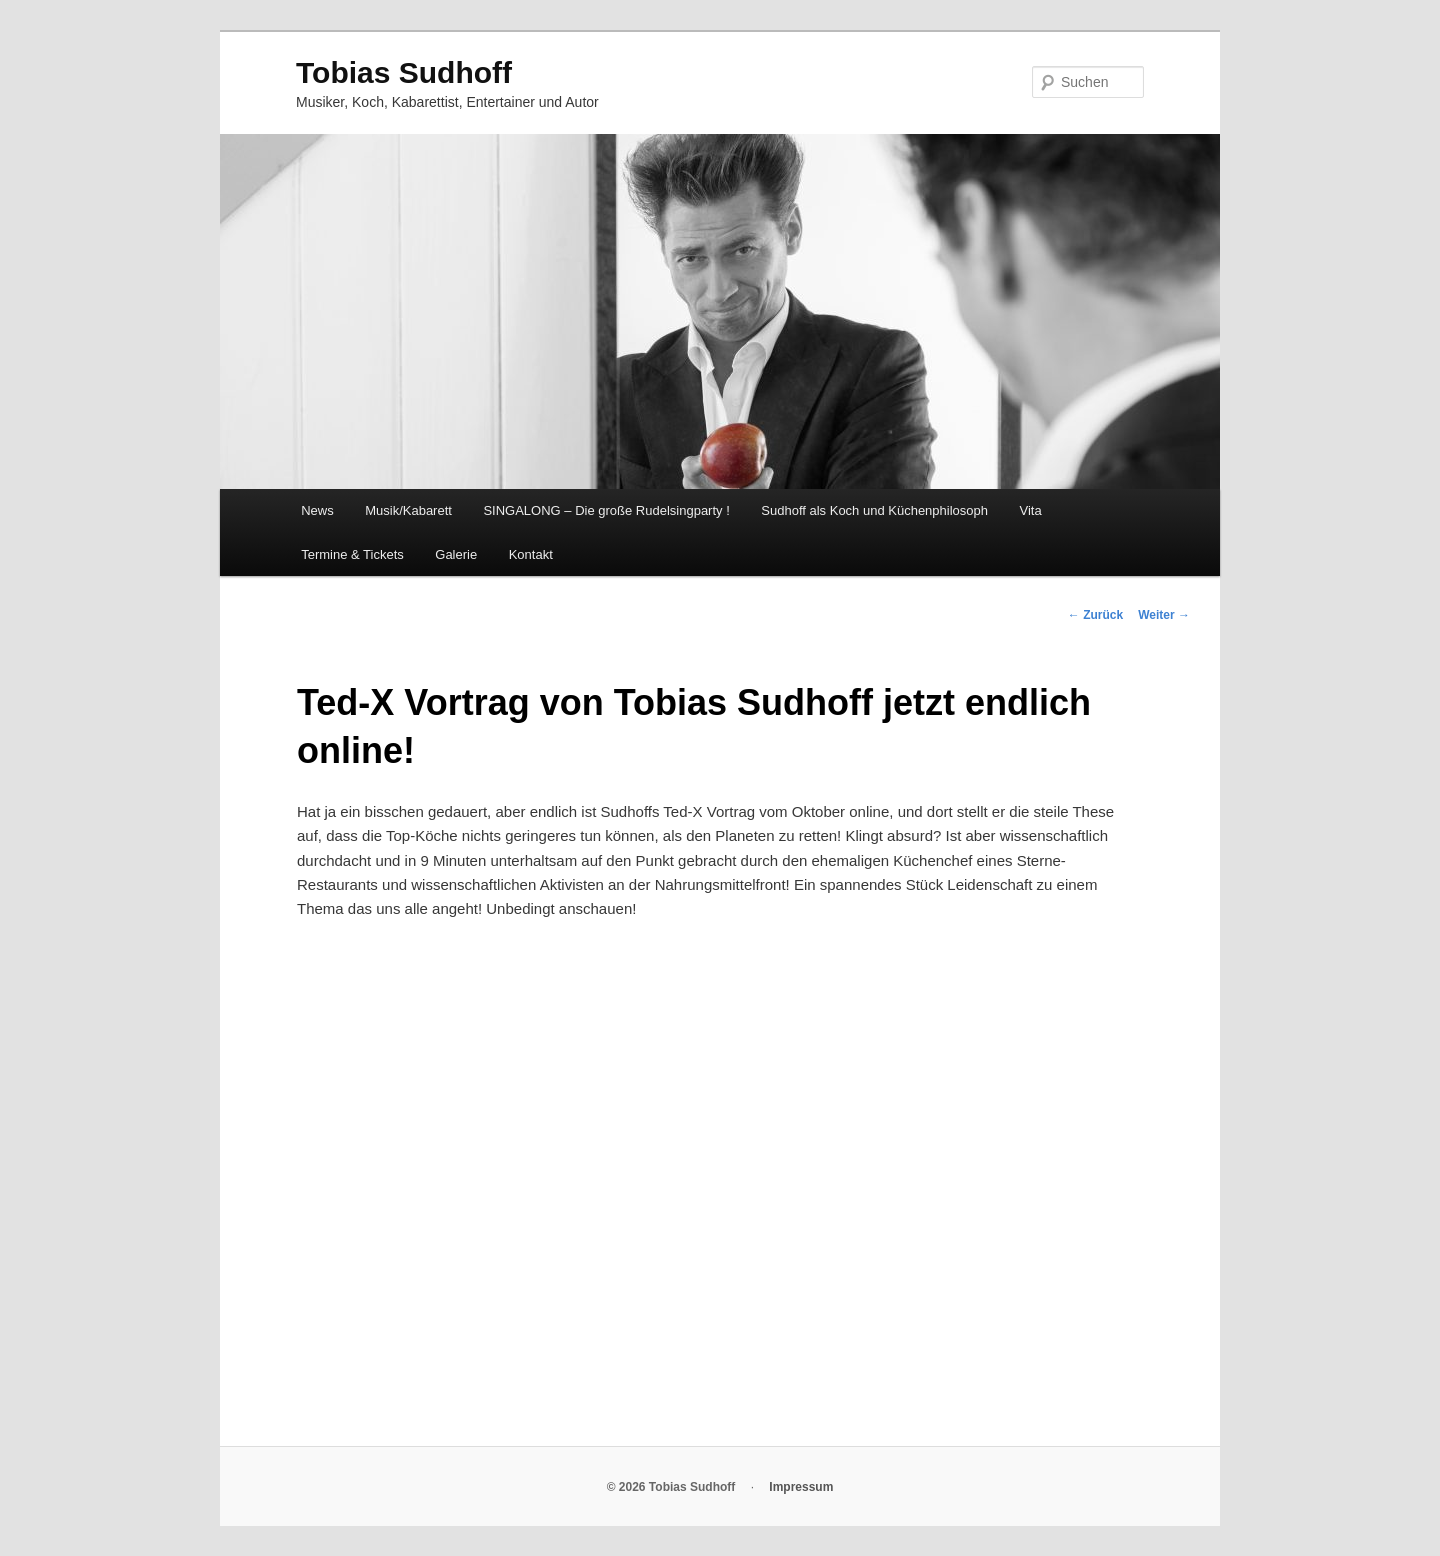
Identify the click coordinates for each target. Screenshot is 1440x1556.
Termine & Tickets (352, 554)
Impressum (801, 1487)
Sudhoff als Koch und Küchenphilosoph (874, 510)
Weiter (1164, 615)
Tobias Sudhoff (404, 72)
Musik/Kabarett (408, 510)
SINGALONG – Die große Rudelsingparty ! (606, 510)
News (317, 510)
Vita (1031, 510)
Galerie (456, 554)
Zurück (1095, 615)
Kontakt (531, 554)
